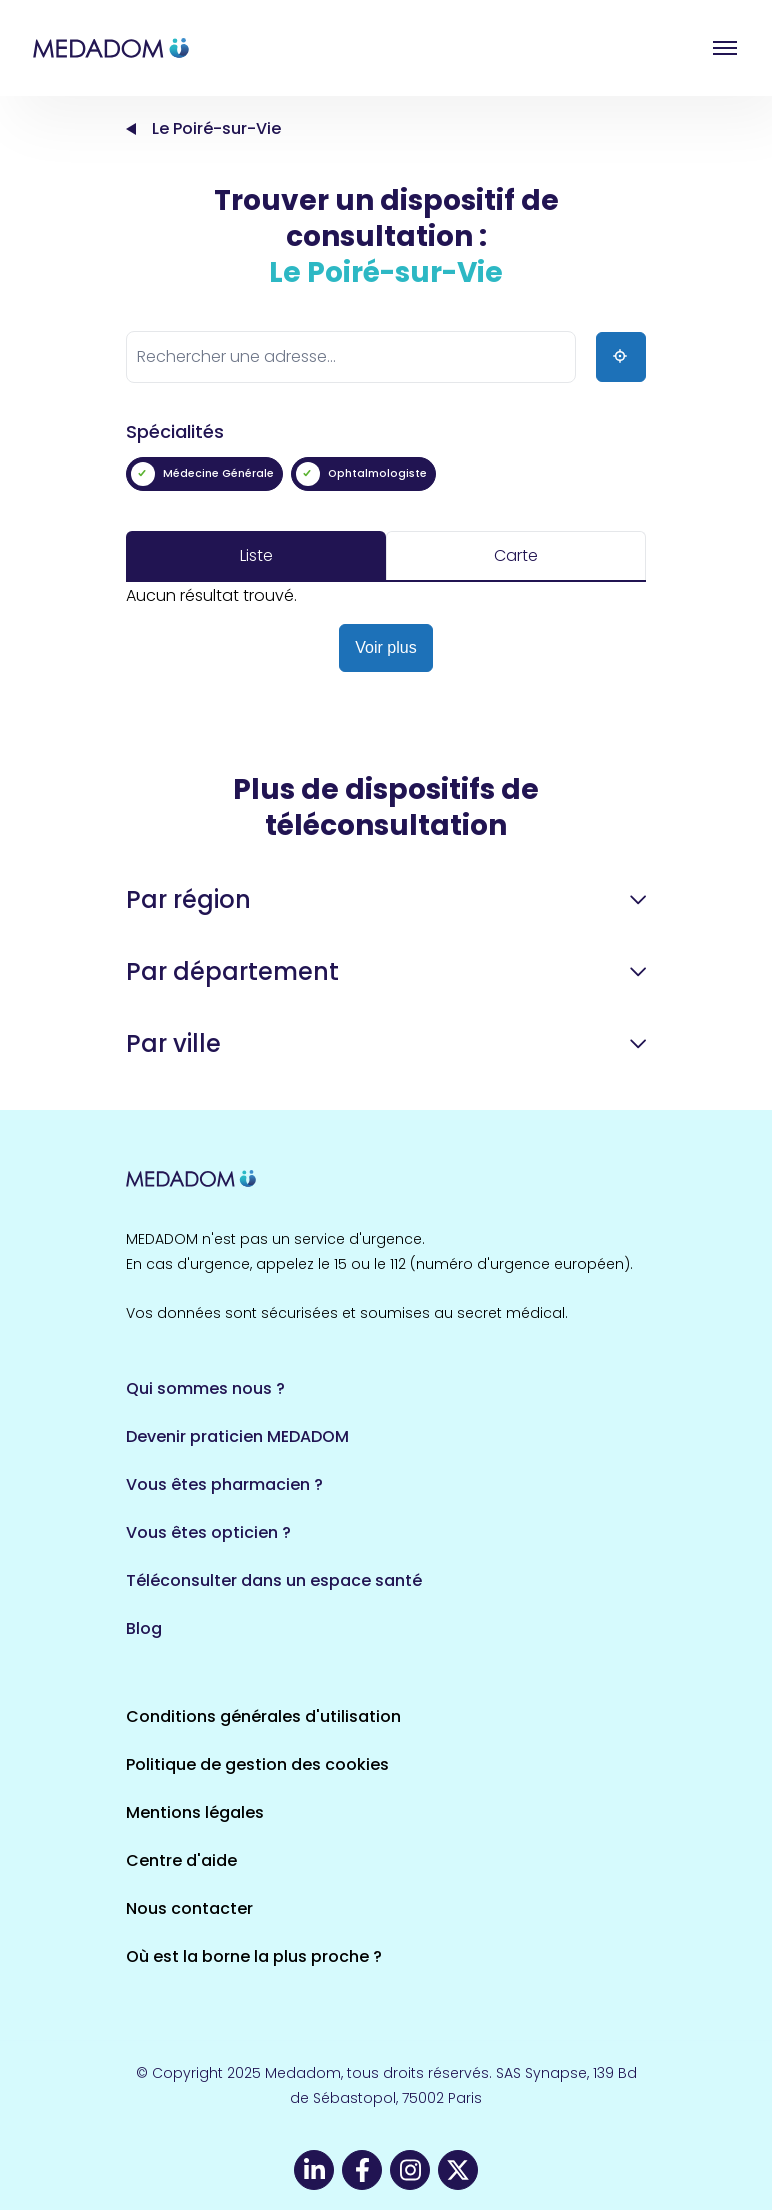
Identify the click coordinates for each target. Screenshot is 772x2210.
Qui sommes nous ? (205, 1388)
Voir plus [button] (385, 647)
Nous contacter (189, 1908)
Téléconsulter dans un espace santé (274, 1580)
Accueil (131, 129)
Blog (144, 1628)
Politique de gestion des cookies (257, 1764)
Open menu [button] (725, 48)
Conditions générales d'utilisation (263, 1716)
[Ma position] (621, 357)
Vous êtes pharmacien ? (224, 1484)
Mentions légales (195, 1812)
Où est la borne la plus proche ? (254, 1956)
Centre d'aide (181, 1860)
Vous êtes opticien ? (208, 1532)
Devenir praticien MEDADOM (237, 1436)
